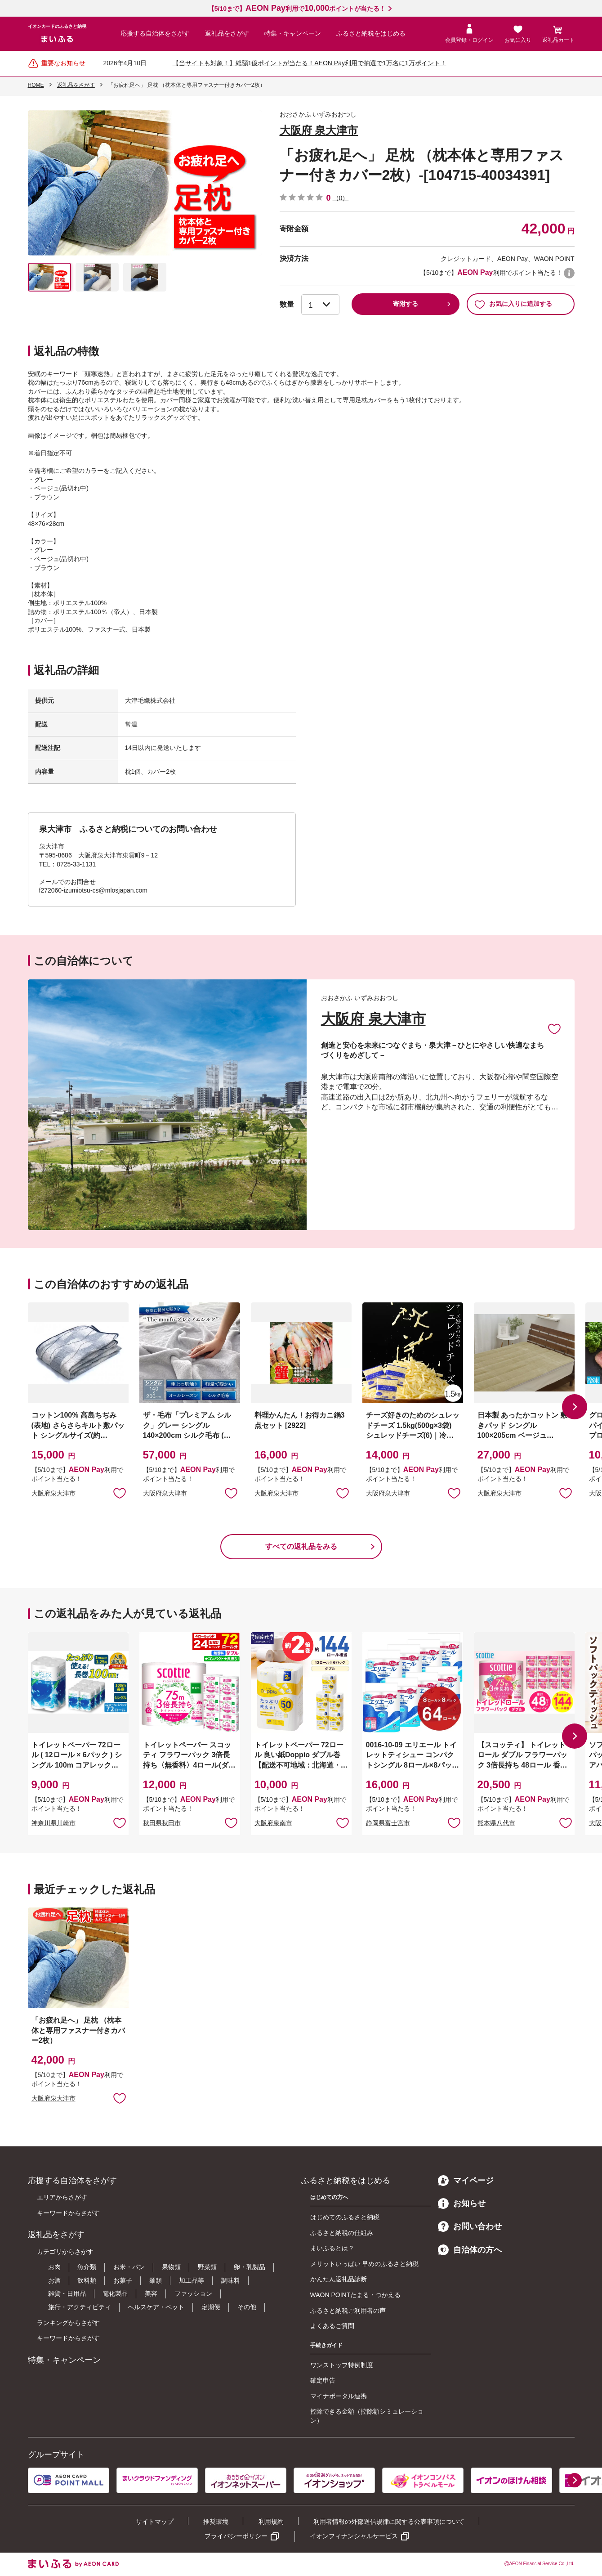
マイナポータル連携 (338, 2396)
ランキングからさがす (68, 2322)
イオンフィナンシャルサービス (354, 2536)
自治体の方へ (470, 2249)
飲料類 (86, 2280)
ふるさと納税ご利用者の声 (348, 2310)
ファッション (193, 2293)
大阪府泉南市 (273, 1823)
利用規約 (271, 2521)
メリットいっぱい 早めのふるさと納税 (364, 2263)
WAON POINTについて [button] (569, 273)
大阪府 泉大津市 (319, 130)
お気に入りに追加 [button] (119, 1492)
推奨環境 (215, 2521)
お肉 (54, 2267)
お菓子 (122, 2280)
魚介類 (86, 2267)
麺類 (155, 2280)
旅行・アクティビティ (79, 2307)
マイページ (466, 2180)
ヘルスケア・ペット (156, 2307)
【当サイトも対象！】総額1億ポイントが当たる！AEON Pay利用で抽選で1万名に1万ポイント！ (309, 63)
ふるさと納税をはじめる (371, 33)
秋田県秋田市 (162, 1823)
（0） (341, 198)
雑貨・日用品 (67, 2293)
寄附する (405, 303)
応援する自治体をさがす (155, 33)
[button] (574, 1406)
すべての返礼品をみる (301, 1546)
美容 (151, 2293)
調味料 (230, 2280)
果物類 (171, 2267)
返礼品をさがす (227, 33)
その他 (246, 2307)
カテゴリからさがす (65, 2251)
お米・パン (129, 2267)
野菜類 (207, 2267)
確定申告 (322, 2380)
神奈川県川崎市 (53, 1823)
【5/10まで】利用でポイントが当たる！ (297, 8)
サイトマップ (155, 2521)
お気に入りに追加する (513, 304)
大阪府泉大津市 (53, 1493)
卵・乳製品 (249, 2267)
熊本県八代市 (496, 1823)
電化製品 (115, 2293)
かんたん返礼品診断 (338, 2279)
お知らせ (462, 2203)
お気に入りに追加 (554, 1028)
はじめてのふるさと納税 (344, 2217)
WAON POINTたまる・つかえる (355, 2294)
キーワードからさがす (68, 2213)
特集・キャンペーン (292, 33)
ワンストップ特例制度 (341, 2365)
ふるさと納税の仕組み (341, 2232)
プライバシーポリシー (236, 2536)
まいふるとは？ (332, 2248)
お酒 (54, 2280)
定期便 (210, 2307)
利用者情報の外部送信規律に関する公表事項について (388, 2521)
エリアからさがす (62, 2197)
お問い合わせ (470, 2226)
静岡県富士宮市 (388, 1823)
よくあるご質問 (332, 2325)
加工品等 (191, 2280)
